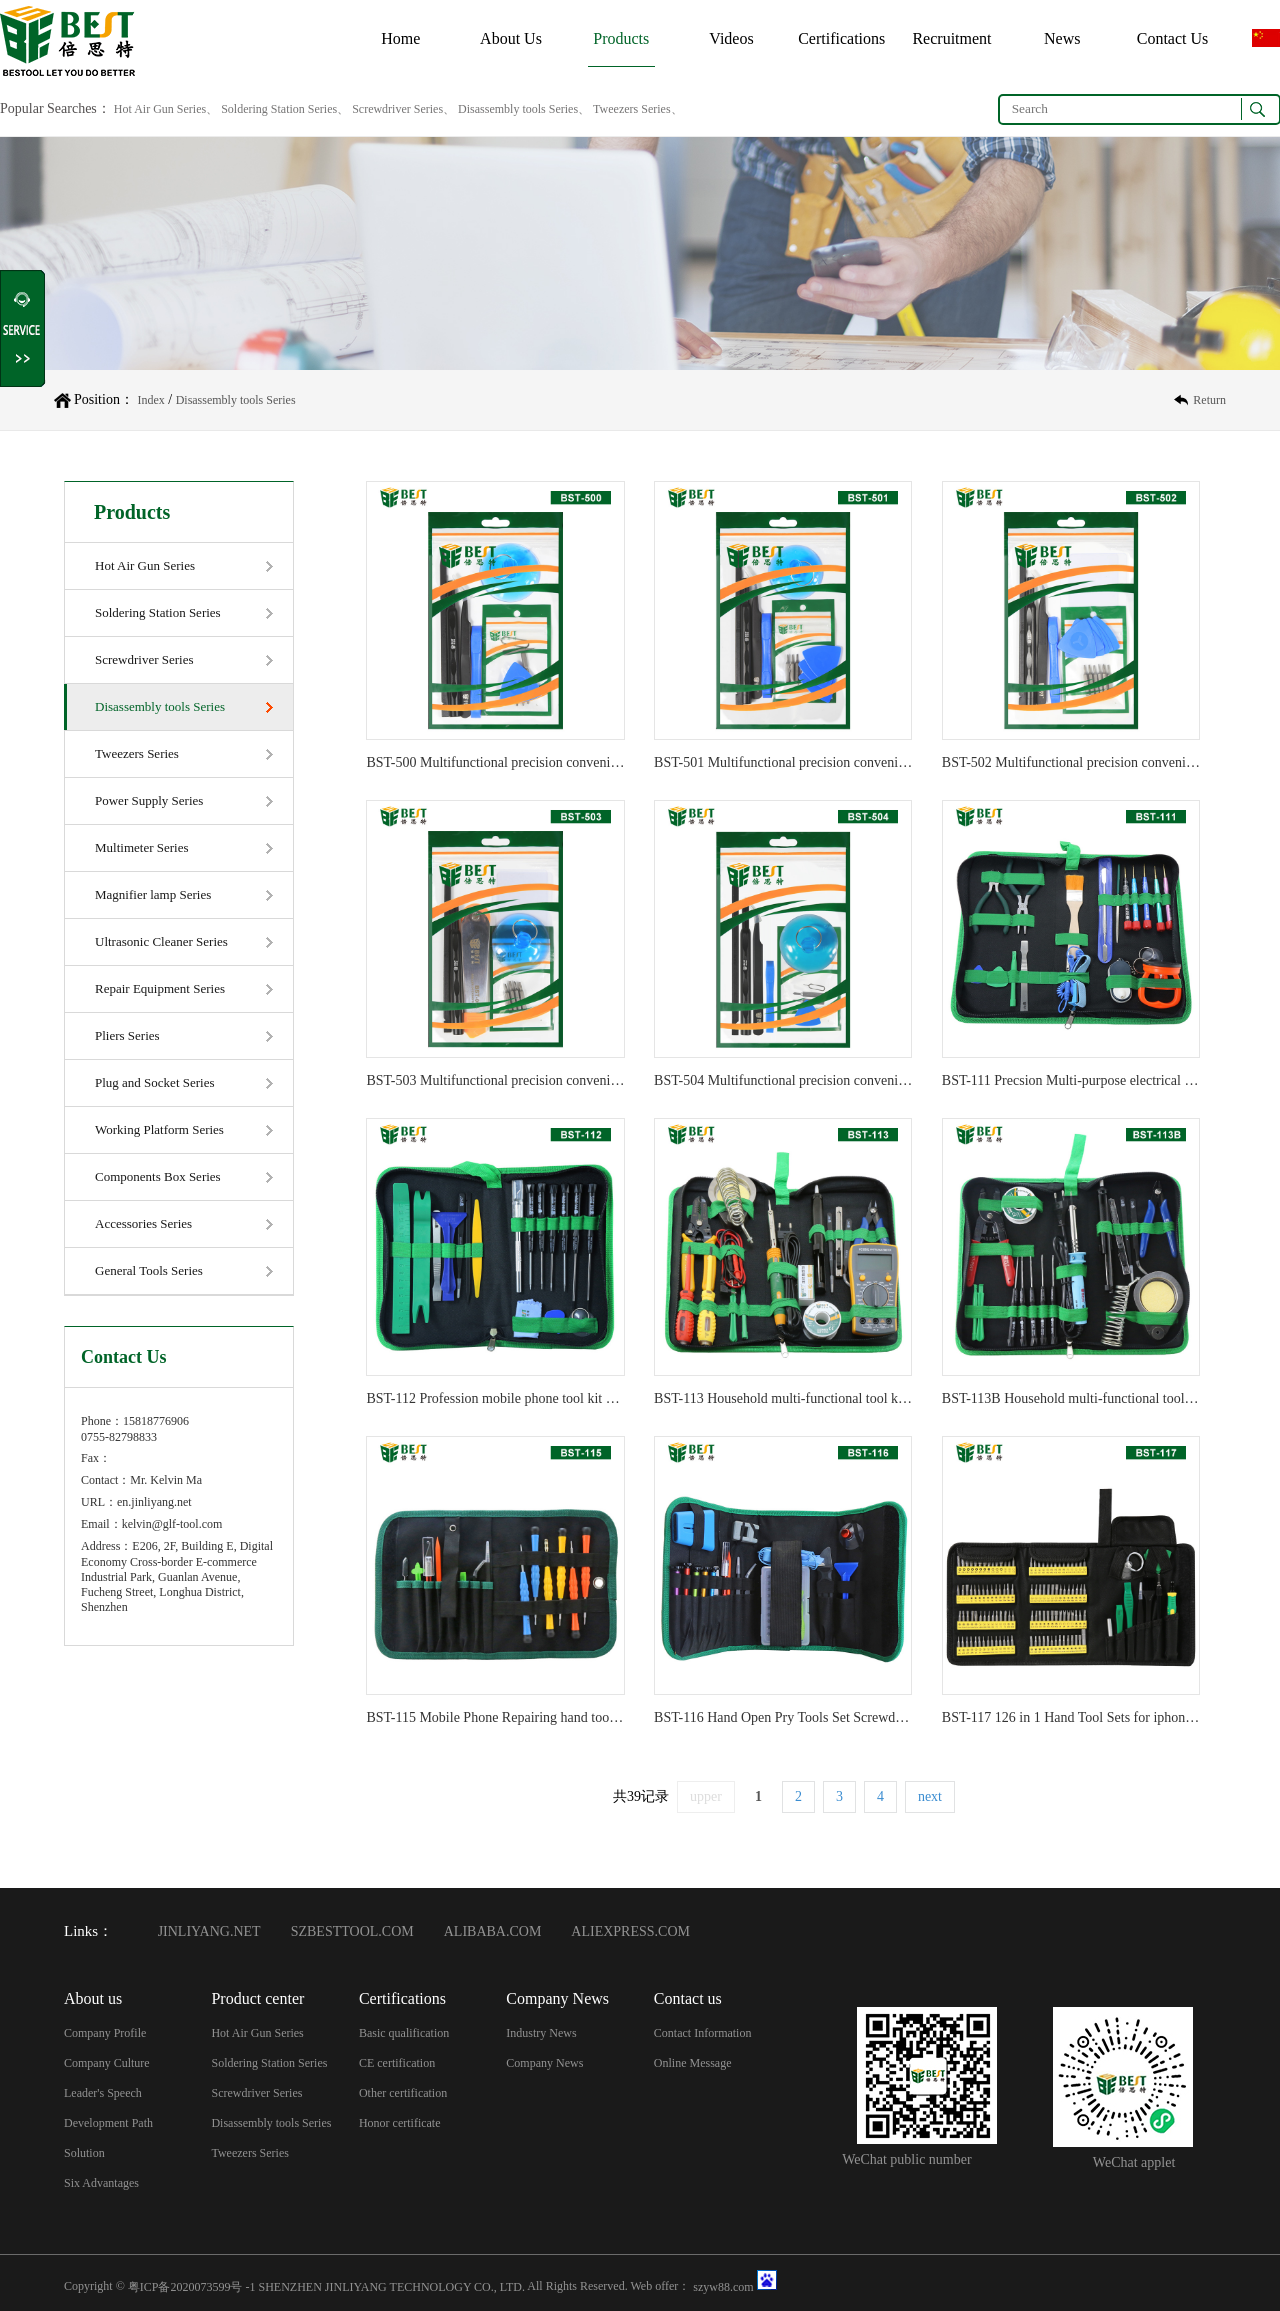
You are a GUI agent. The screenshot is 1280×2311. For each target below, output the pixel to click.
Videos (731, 38)
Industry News (541, 2033)
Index (150, 400)
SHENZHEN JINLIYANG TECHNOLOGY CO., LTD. (391, 2286)
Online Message (693, 2063)
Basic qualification (404, 2033)
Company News (544, 2063)
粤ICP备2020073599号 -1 (192, 2286)
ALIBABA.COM (493, 1931)
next (930, 1796)
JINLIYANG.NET (209, 1931)
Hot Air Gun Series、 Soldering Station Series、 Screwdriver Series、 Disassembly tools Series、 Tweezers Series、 (397, 109)
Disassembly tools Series (236, 400)
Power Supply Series (149, 800)
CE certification (397, 2063)
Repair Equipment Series (160, 988)
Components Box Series (158, 1176)
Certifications (841, 38)
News (1062, 38)
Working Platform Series (159, 1129)
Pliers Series (127, 1035)
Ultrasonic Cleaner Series (161, 941)
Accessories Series (143, 1223)
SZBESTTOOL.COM (352, 1931)
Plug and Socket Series (155, 1082)
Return (1209, 400)
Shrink (23, 329)
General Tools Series (149, 1270)
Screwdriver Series (144, 659)
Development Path (108, 2123)
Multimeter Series (142, 847)
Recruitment (951, 38)
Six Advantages (101, 2183)
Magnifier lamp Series (153, 894)
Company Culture (107, 2063)
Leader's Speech (103, 2093)
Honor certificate (400, 2123)
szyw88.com (723, 2286)
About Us (511, 38)
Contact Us (1173, 38)
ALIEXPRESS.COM (630, 1931)
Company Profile (105, 2033)
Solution (84, 2153)
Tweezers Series (137, 753)
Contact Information (703, 2033)
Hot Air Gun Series (145, 565)
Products (621, 38)
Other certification (403, 2093)
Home (400, 38)
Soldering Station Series (158, 612)
